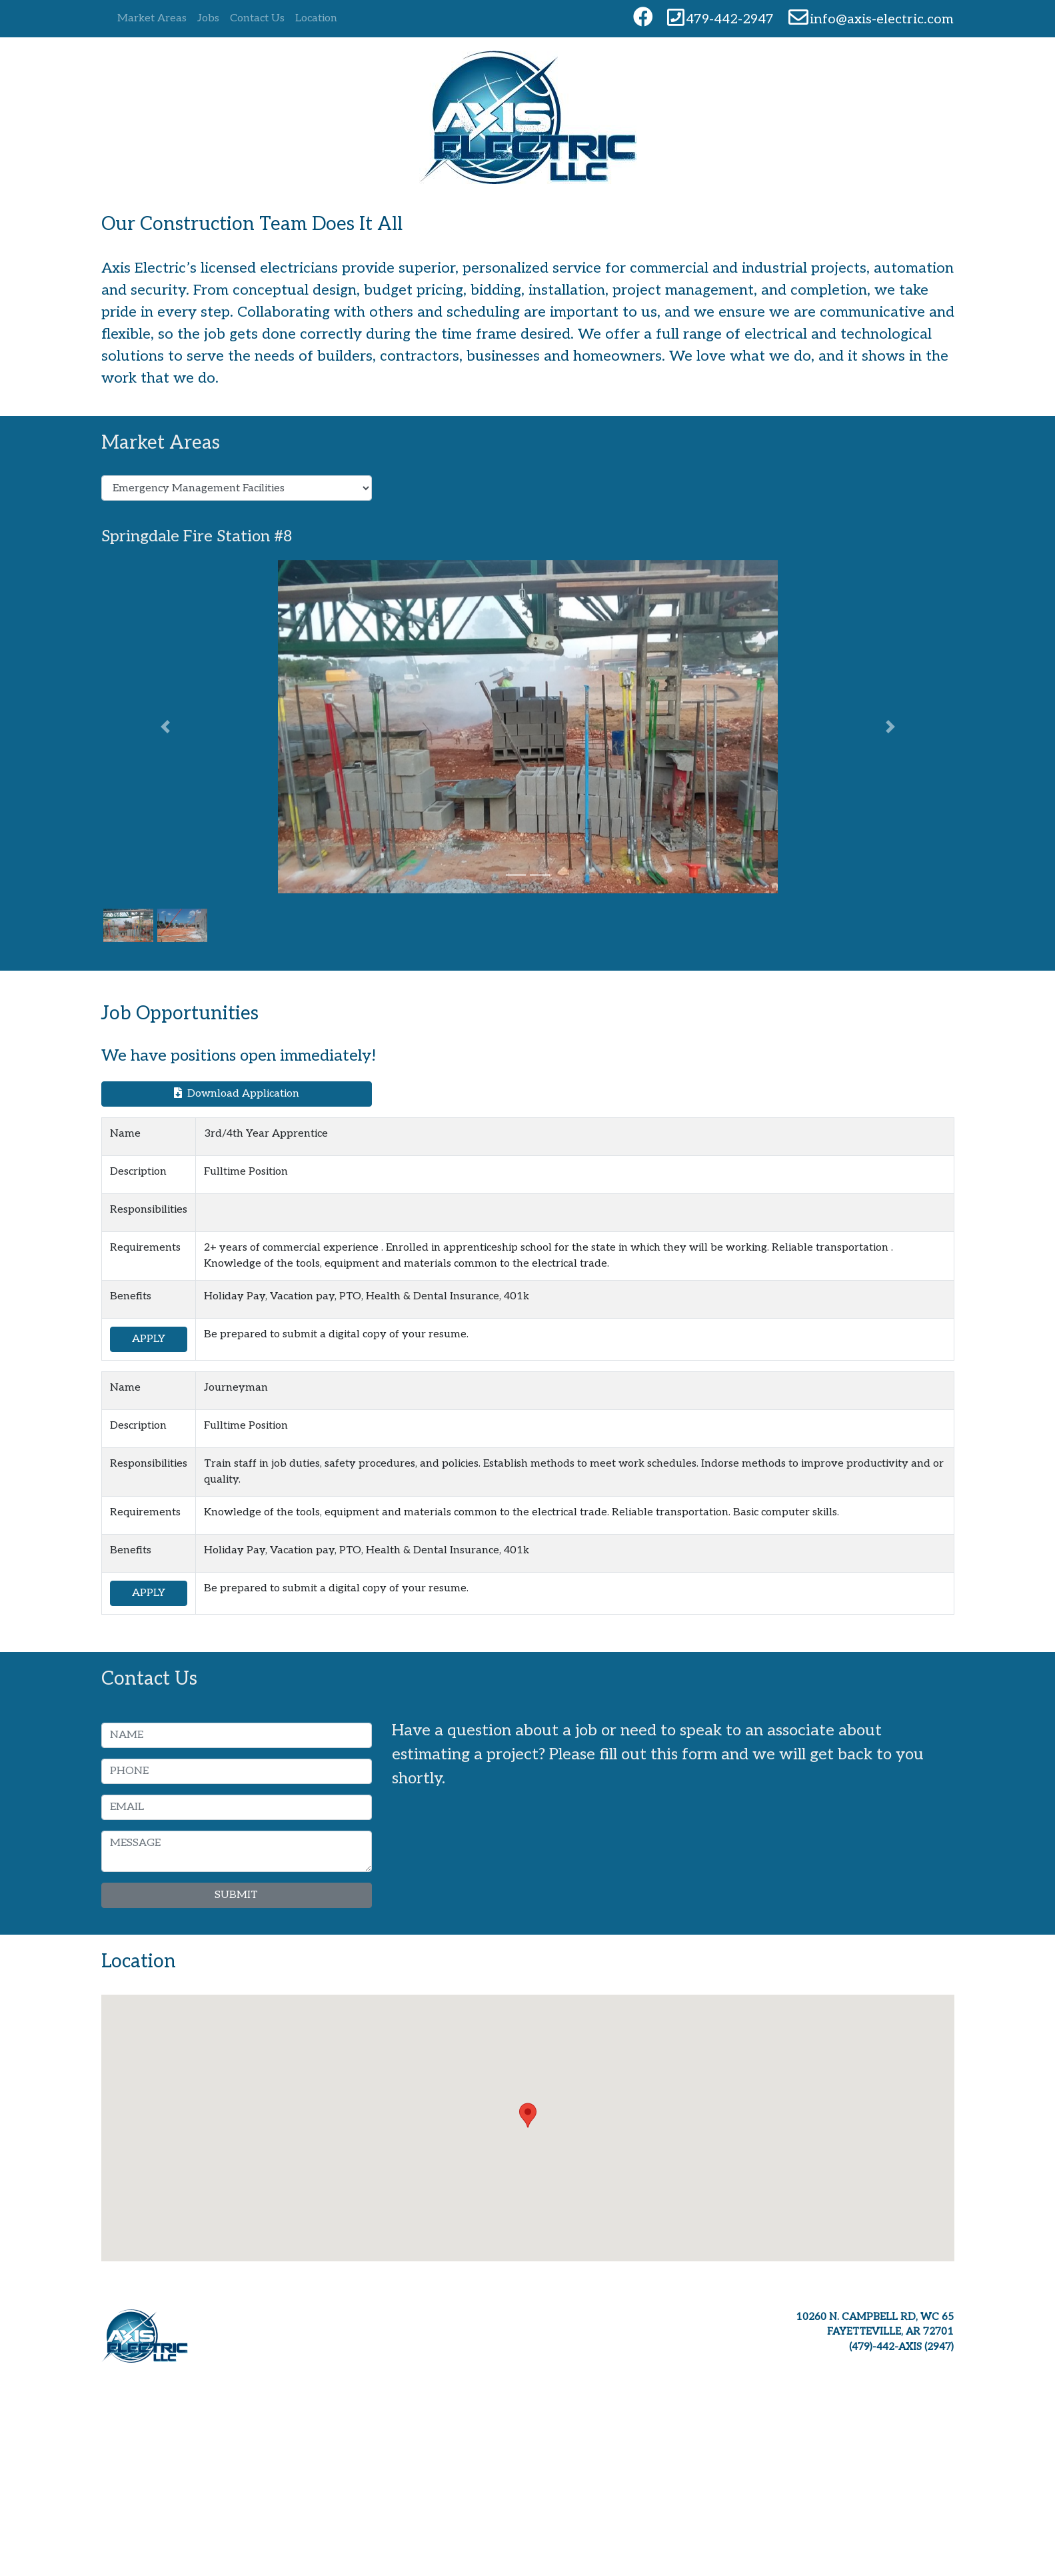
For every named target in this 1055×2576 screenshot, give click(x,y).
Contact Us (257, 18)
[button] (165, 726)
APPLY (148, 1339)
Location (316, 18)
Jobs (208, 18)
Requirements (145, 1247)
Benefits (130, 1296)
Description (138, 1171)
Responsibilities (148, 1209)
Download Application (236, 1093)
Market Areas (152, 18)
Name (125, 1133)
